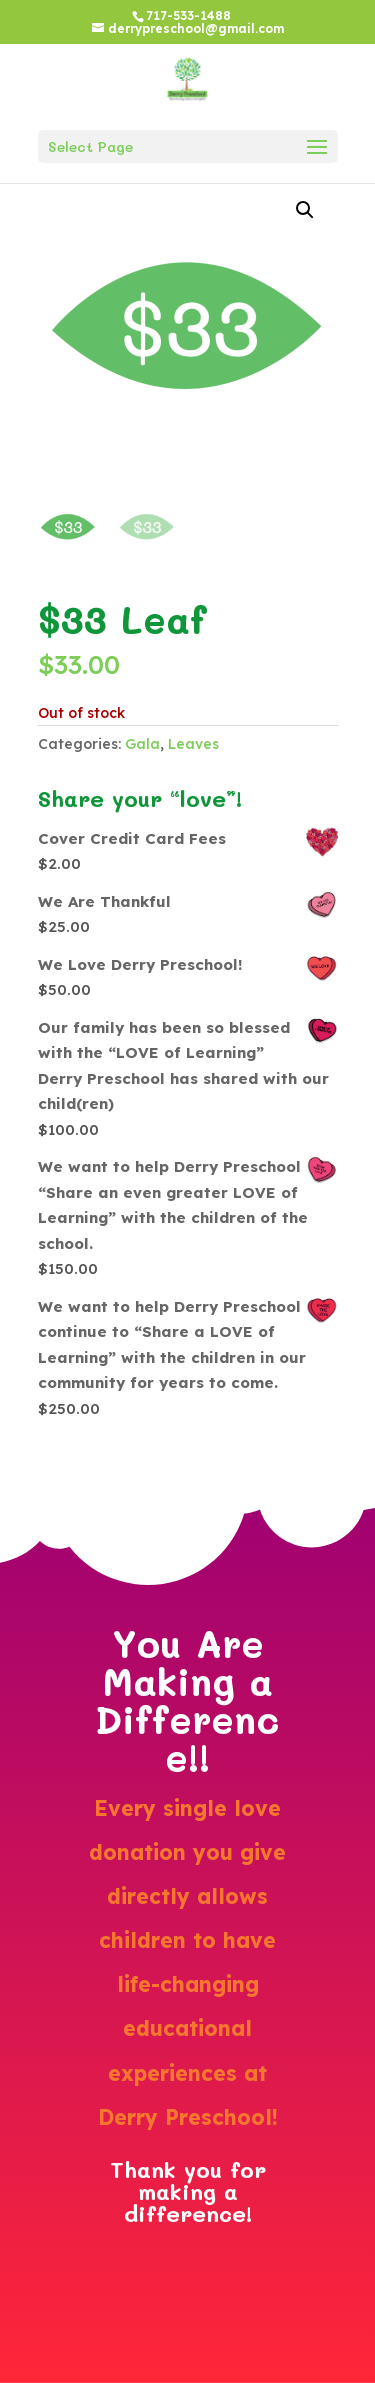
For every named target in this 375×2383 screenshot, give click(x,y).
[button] (305, 210)
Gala (142, 744)
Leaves (193, 744)
